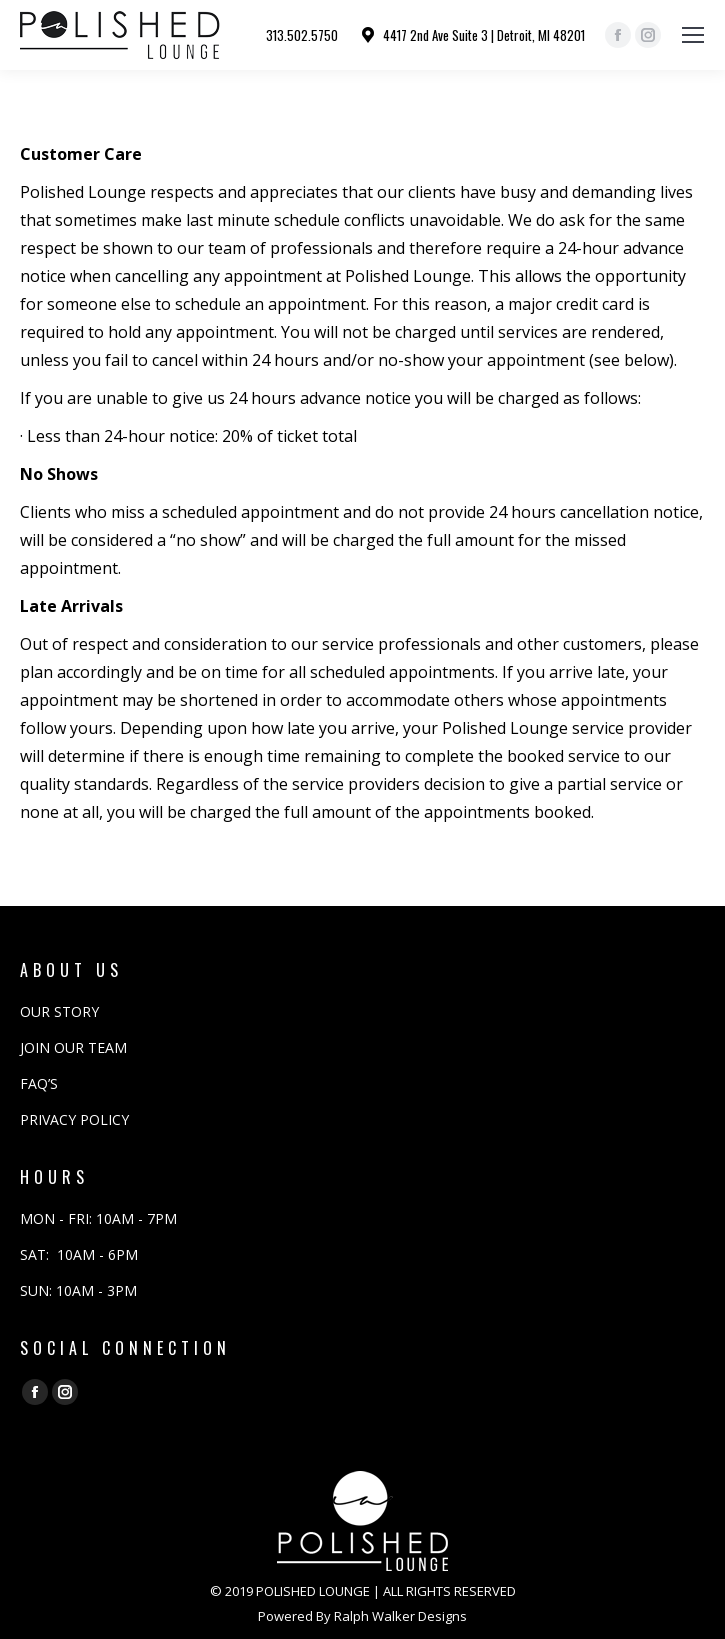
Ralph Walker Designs (400, 1616)
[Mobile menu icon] (693, 35)
